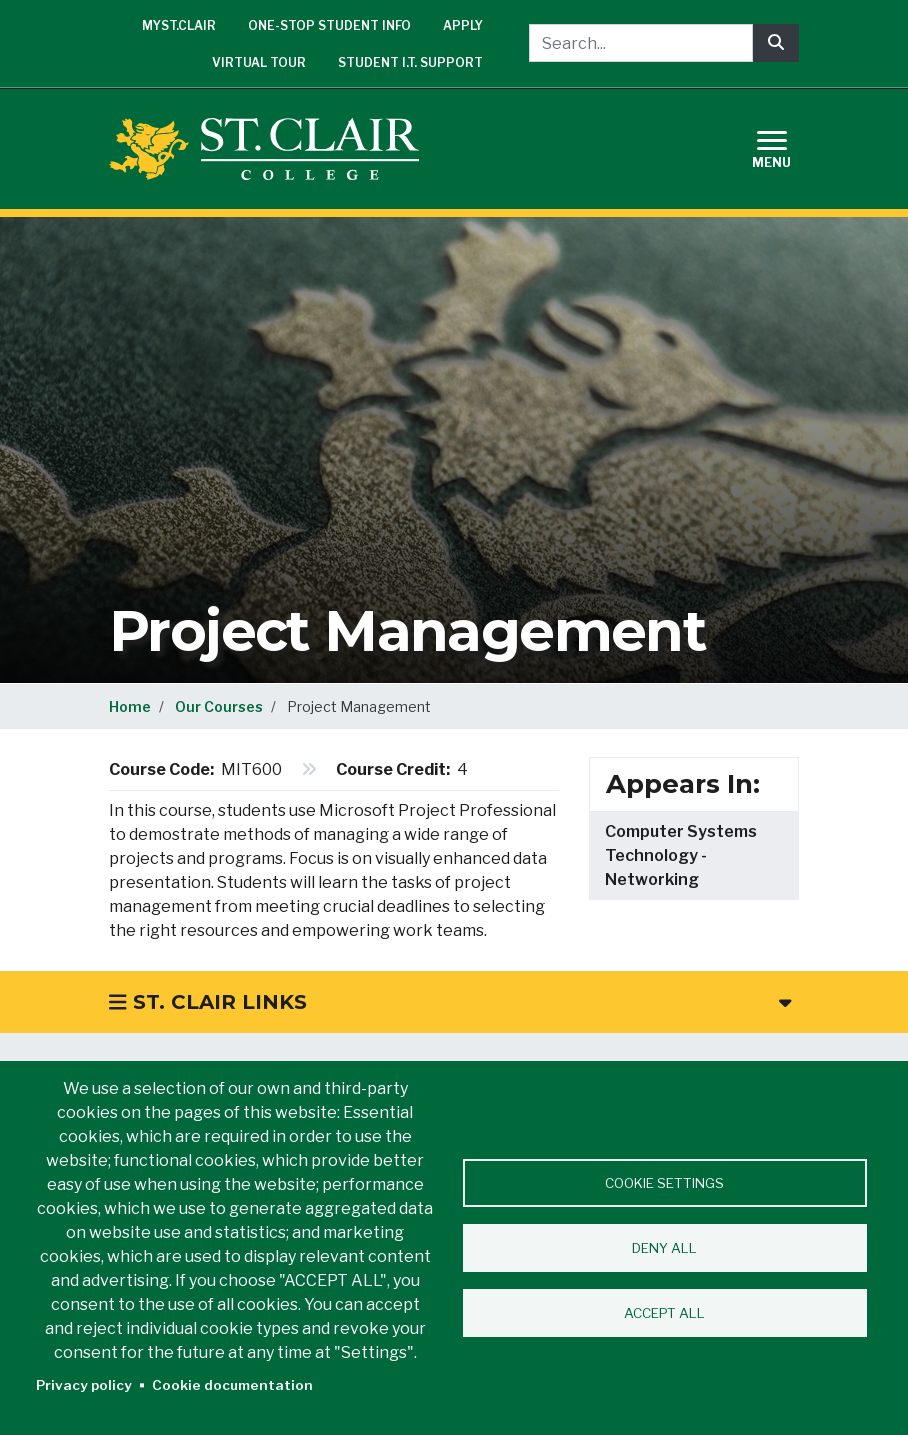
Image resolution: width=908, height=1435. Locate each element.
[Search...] (641, 43)
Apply (463, 25)
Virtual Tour (259, 62)
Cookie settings (664, 1183)
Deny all (664, 1248)
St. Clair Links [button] (450, 1002)
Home (130, 706)
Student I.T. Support (410, 62)
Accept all (664, 1313)
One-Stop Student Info (329, 25)
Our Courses (219, 706)
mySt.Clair (179, 25)
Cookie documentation (232, 1385)
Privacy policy (84, 1385)
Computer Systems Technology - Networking (681, 855)
